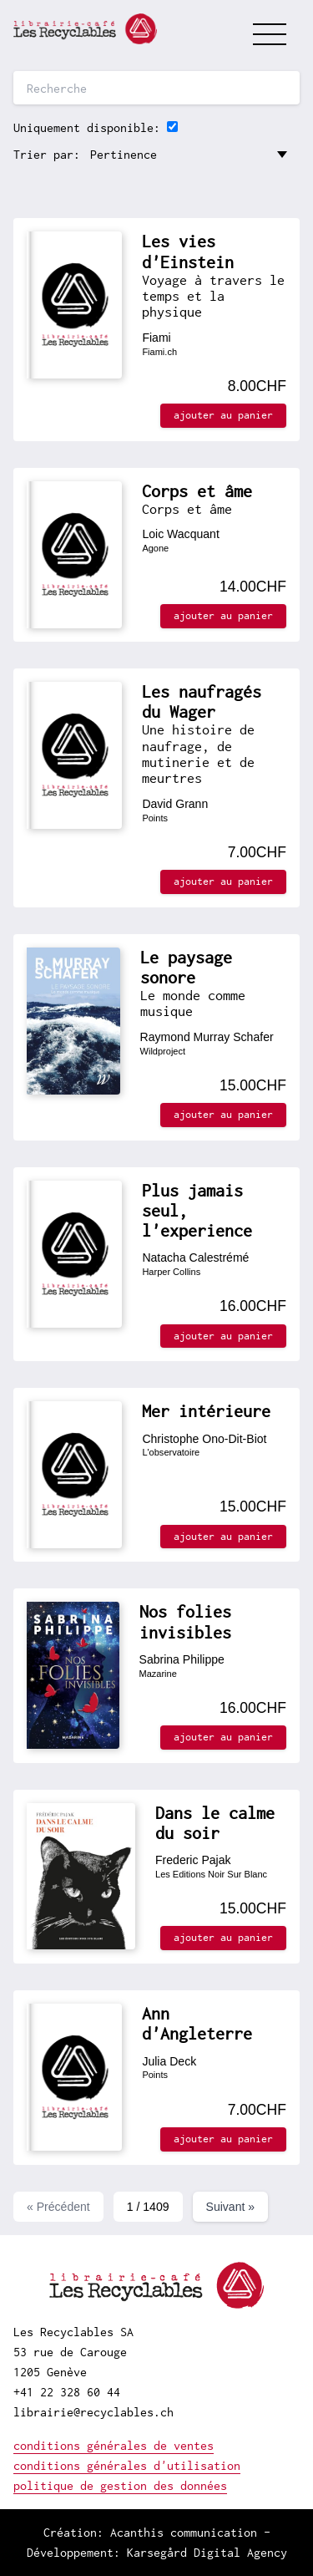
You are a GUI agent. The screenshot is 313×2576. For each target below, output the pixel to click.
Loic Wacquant (180, 534)
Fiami (156, 337)
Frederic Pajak (193, 1860)
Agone (155, 548)
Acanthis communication (183, 2532)
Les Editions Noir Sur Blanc (211, 1874)
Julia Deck (169, 2061)
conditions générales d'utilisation (126, 2465)
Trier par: (46, 154)
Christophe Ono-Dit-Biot (204, 1439)
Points (155, 818)
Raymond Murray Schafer (207, 1037)
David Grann (175, 803)
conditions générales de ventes (113, 2445)
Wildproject (162, 1051)
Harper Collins (171, 1272)
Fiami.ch (159, 352)
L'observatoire (170, 1452)
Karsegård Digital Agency (207, 2552)
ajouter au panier (223, 415)
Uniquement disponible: (86, 127)
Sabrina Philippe (182, 1659)
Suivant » (230, 2206)
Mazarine (158, 1674)
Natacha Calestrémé (195, 1257)
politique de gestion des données (120, 2485)
